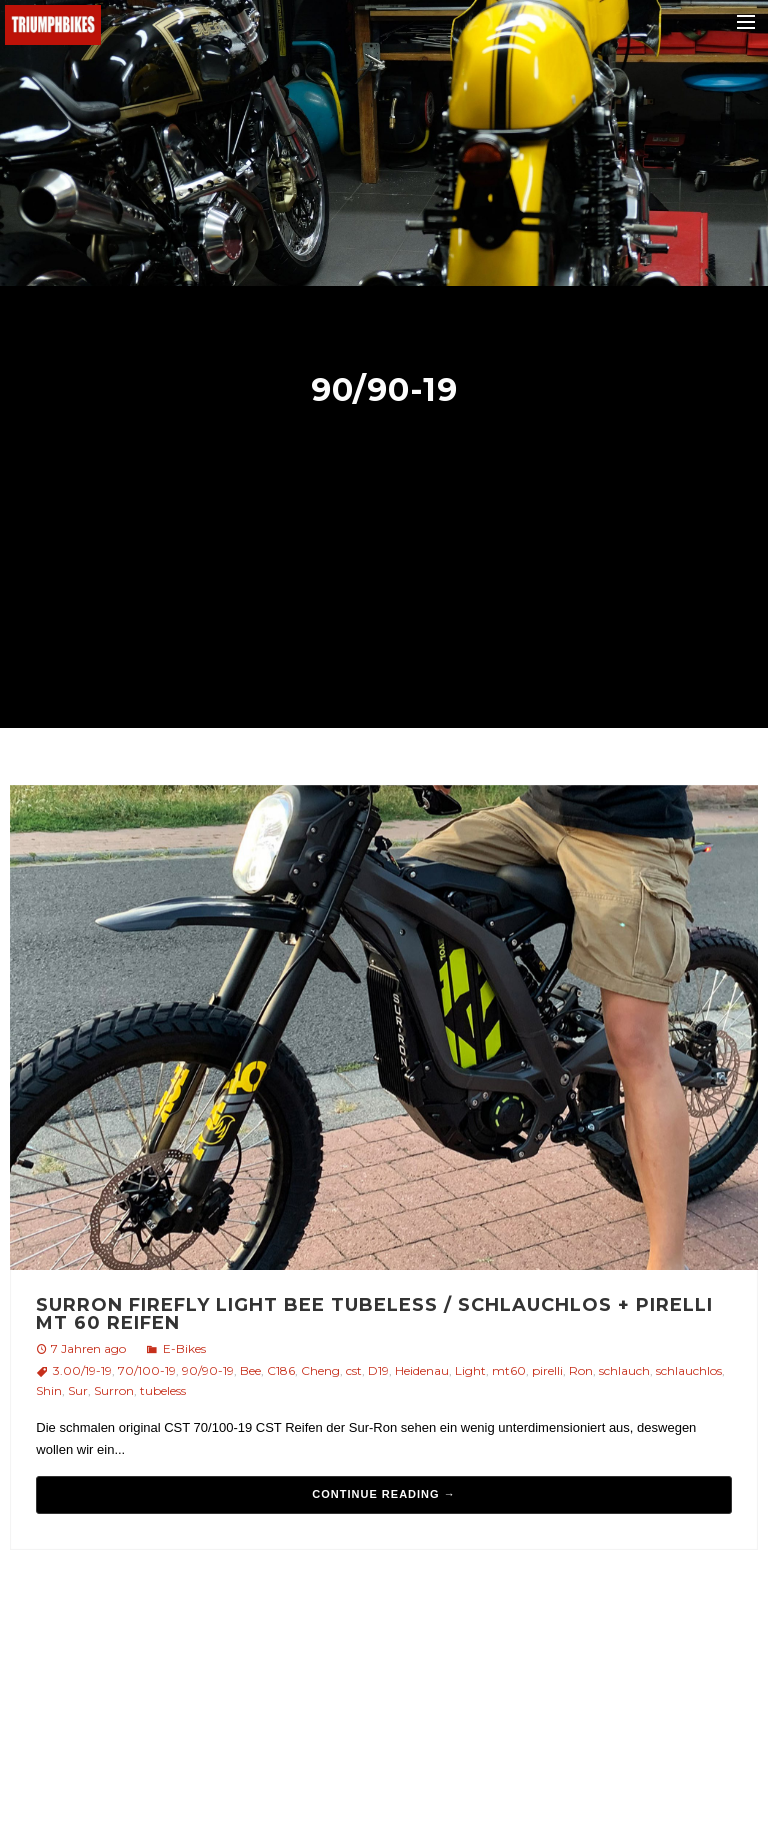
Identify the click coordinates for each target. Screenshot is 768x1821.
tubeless (163, 1390)
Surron (114, 1390)
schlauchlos (689, 1370)
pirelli (547, 1370)
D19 (378, 1370)
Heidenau (422, 1370)
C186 (281, 1370)
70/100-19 (147, 1370)
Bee (250, 1370)
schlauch (624, 1370)
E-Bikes (184, 1348)
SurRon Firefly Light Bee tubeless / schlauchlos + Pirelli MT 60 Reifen (374, 1314)
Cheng (320, 1370)
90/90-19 (208, 1370)
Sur (78, 1390)
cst (354, 1370)
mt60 (509, 1370)
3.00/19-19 (82, 1370)
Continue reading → (383, 1494)
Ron (581, 1370)
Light (470, 1370)
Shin (49, 1390)
